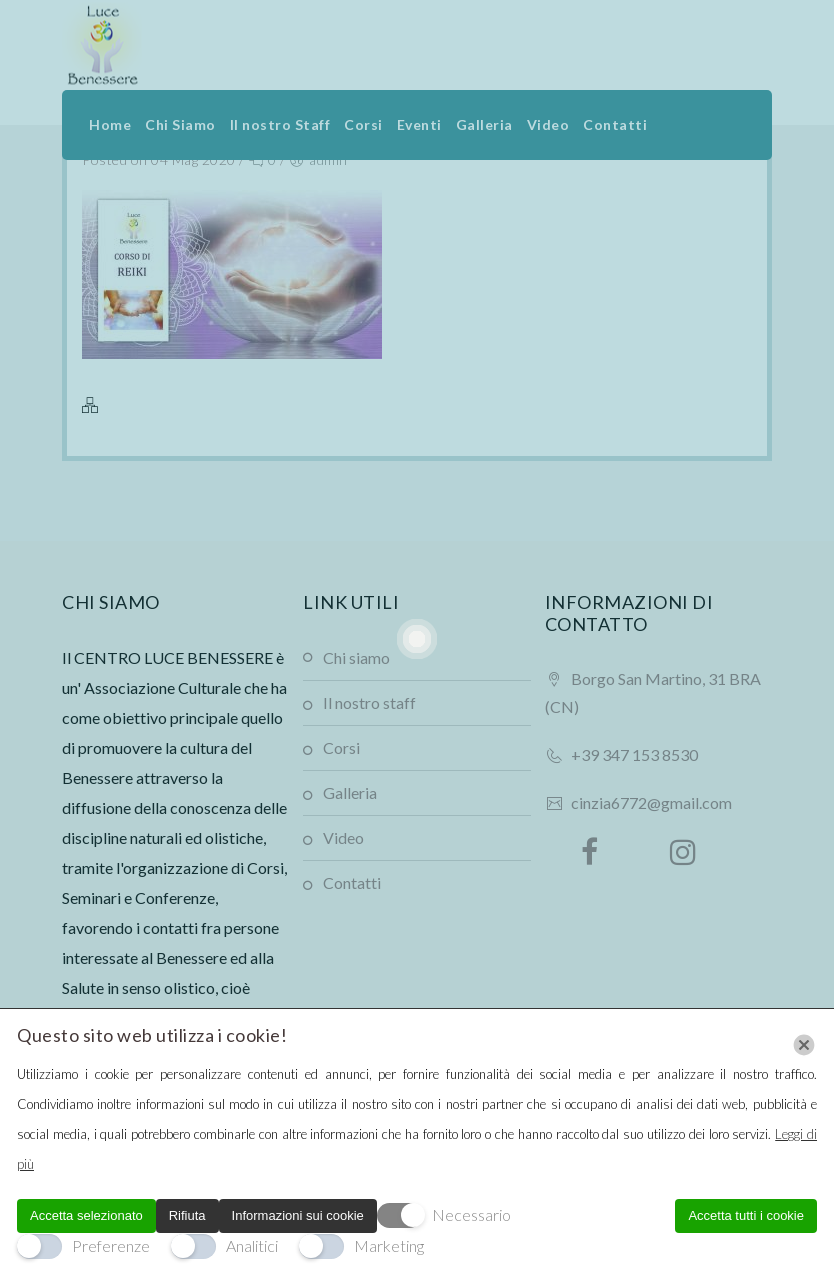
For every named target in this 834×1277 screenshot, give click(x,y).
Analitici (252, 1245)
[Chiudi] (804, 1045)
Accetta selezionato (86, 1215)
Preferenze (111, 1245)
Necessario (471, 1214)
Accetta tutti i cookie (746, 1215)
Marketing (389, 1245)
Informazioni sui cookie (298, 1215)
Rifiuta (187, 1215)
